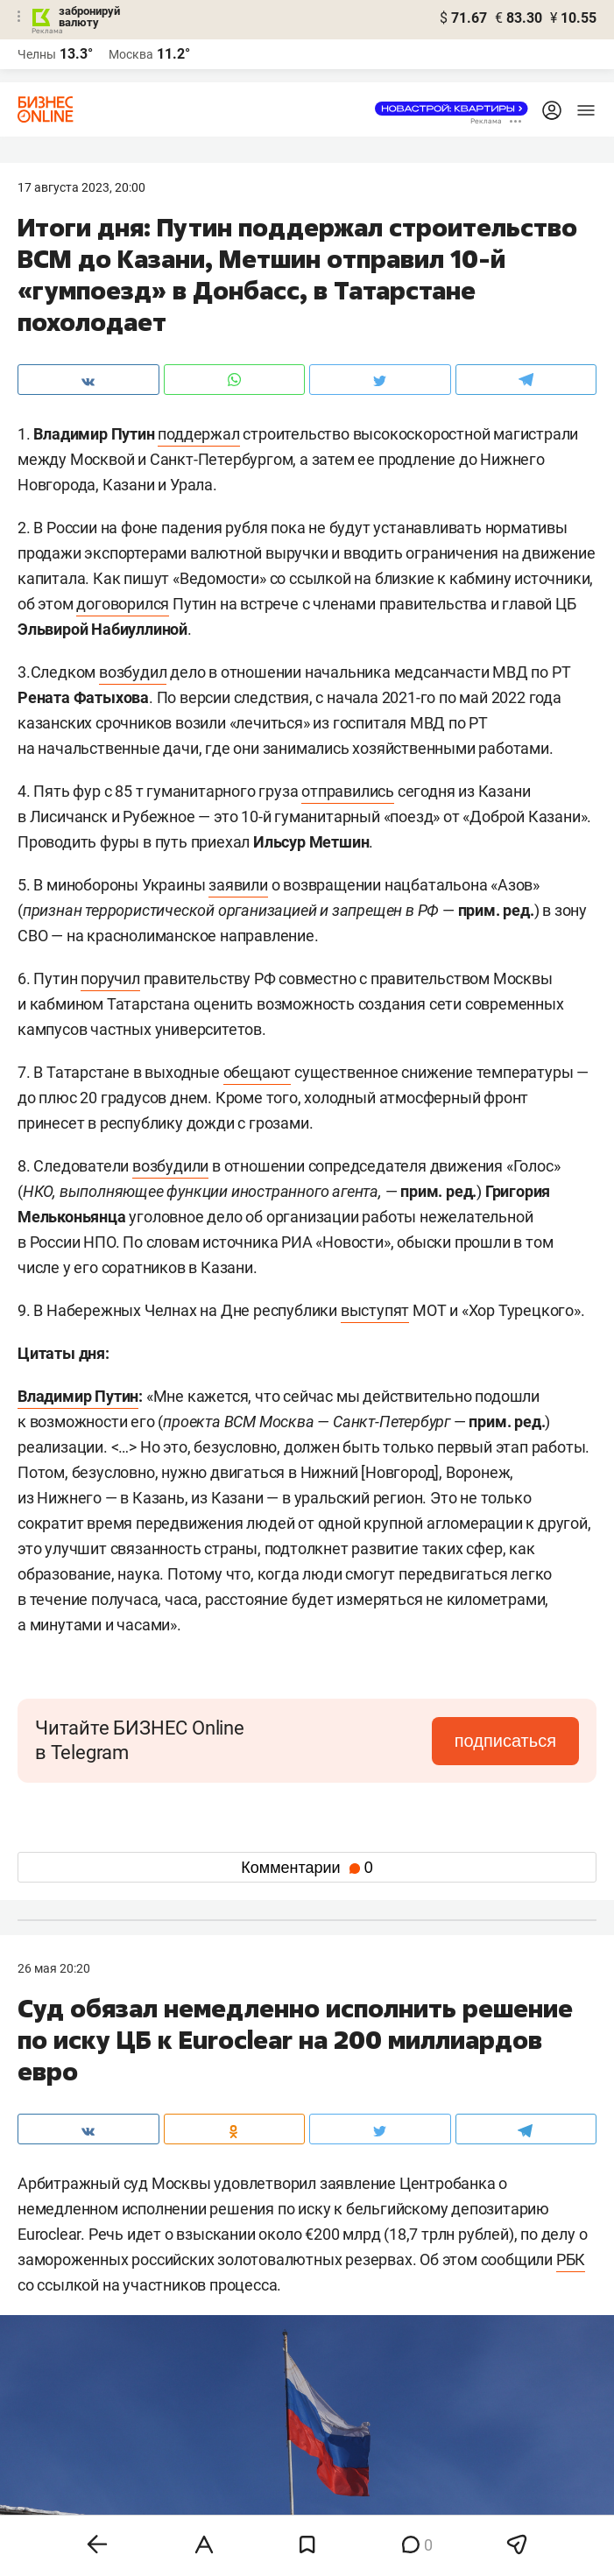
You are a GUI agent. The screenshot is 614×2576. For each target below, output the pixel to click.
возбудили (170, 1166)
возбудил (132, 672)
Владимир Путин (78, 1396)
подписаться (505, 1740)
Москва (131, 54)
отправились (347, 791)
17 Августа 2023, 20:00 (81, 187)
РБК (570, 2259)
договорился (122, 604)
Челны (37, 54)
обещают (257, 1072)
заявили (238, 885)
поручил (110, 978)
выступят (375, 1310)
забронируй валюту (89, 16)
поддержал (198, 434)
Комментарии (306, 1867)
